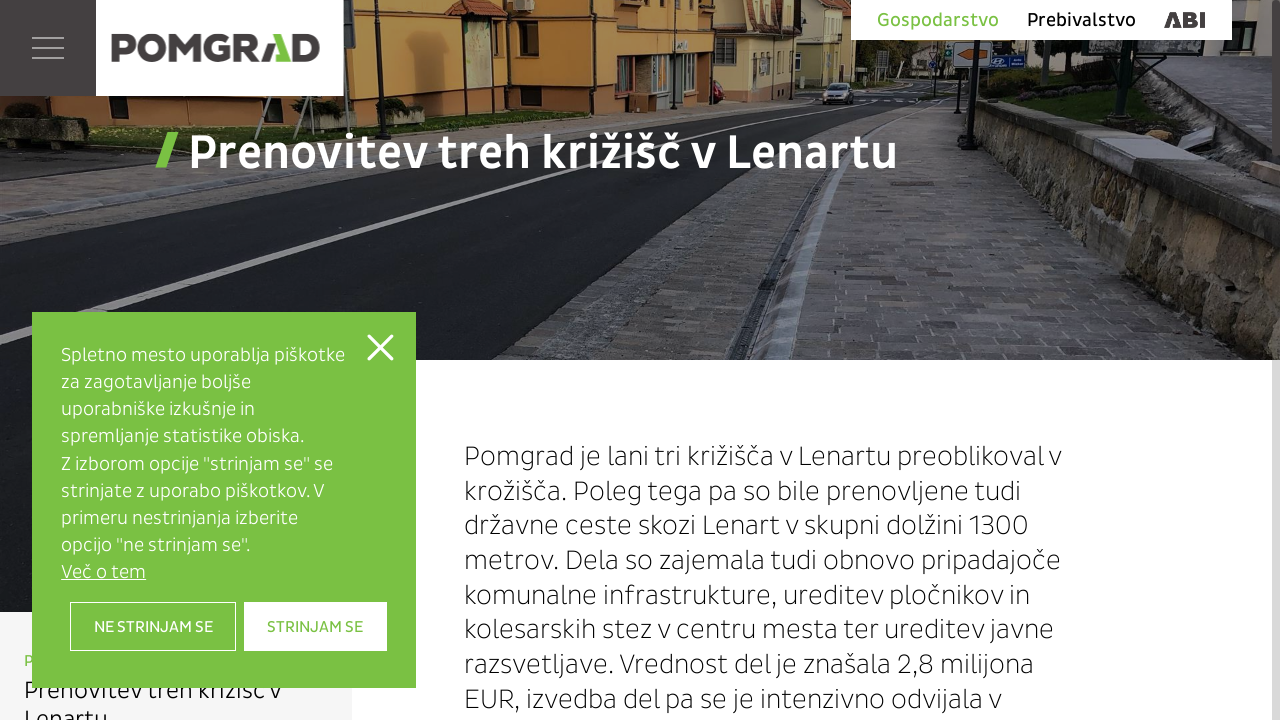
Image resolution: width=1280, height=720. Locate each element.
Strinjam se (315, 626)
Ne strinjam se (153, 626)
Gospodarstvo (938, 20)
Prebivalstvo (1081, 20)
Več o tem (103, 571)
